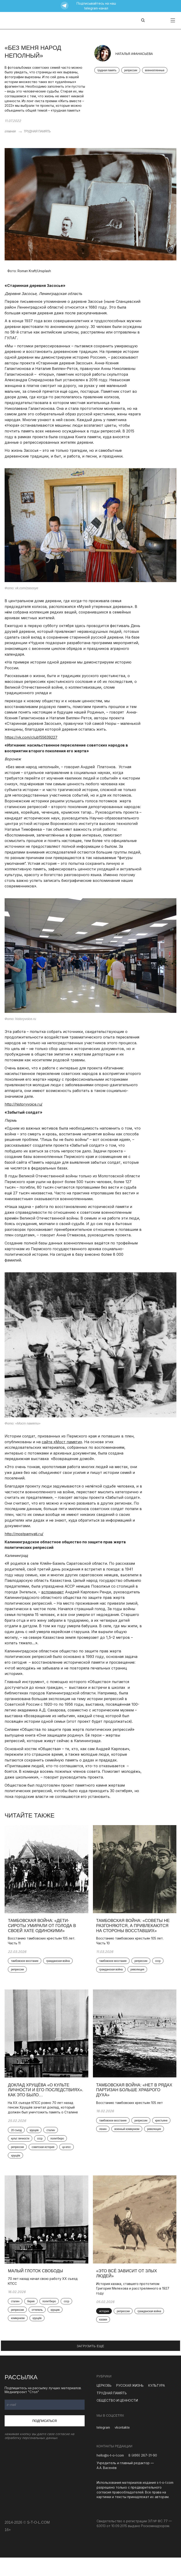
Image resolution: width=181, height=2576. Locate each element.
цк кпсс (67, 2161)
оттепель (38, 2328)
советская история (44, 2161)
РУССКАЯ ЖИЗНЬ (130, 2404)
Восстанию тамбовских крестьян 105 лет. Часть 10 (131, 1944)
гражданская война (59, 1964)
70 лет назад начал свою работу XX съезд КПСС (44, 2298)
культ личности (21, 2152)
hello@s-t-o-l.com (110, 2474)
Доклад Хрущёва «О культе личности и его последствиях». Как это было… (40, 2100)
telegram (103, 2446)
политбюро (58, 2152)
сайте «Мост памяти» (62, 1442)
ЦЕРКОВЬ (104, 2404)
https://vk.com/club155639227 (31, 737)
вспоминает (52, 1592)
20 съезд (17, 2143)
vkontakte (122, 2446)
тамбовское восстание (26, 1964)
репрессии (130, 70)
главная (10, 131)
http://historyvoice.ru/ (23, 1104)
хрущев (35, 2143)
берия (32, 2319)
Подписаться (44, 2439)
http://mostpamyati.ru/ (24, 1534)
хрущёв (16, 2169)
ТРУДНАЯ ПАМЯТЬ (37, 131)
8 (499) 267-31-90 (142, 2474)
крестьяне (107, 2137)
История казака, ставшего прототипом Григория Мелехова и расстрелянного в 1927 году (134, 2306)
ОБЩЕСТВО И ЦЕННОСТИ (117, 2419)
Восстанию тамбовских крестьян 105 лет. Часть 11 (43, 1944)
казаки (104, 2338)
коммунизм (19, 2337)
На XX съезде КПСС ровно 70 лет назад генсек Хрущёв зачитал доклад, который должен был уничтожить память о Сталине (44, 2120)
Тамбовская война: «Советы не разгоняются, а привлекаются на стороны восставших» (134, 1929)
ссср (159, 1964)
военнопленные (154, 70)
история (105, 2329)
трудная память (106, 70)
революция (138, 1973)
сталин (52, 2143)
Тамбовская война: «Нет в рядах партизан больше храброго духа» (128, 2098)
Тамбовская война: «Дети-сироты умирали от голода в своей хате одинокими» (43, 1929)
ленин (124, 2137)
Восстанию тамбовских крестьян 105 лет (131, 2110)
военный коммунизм (148, 2137)
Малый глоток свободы (36, 2289)
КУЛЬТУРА (156, 2404)
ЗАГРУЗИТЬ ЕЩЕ (90, 2364)
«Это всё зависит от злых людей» (128, 2291)
